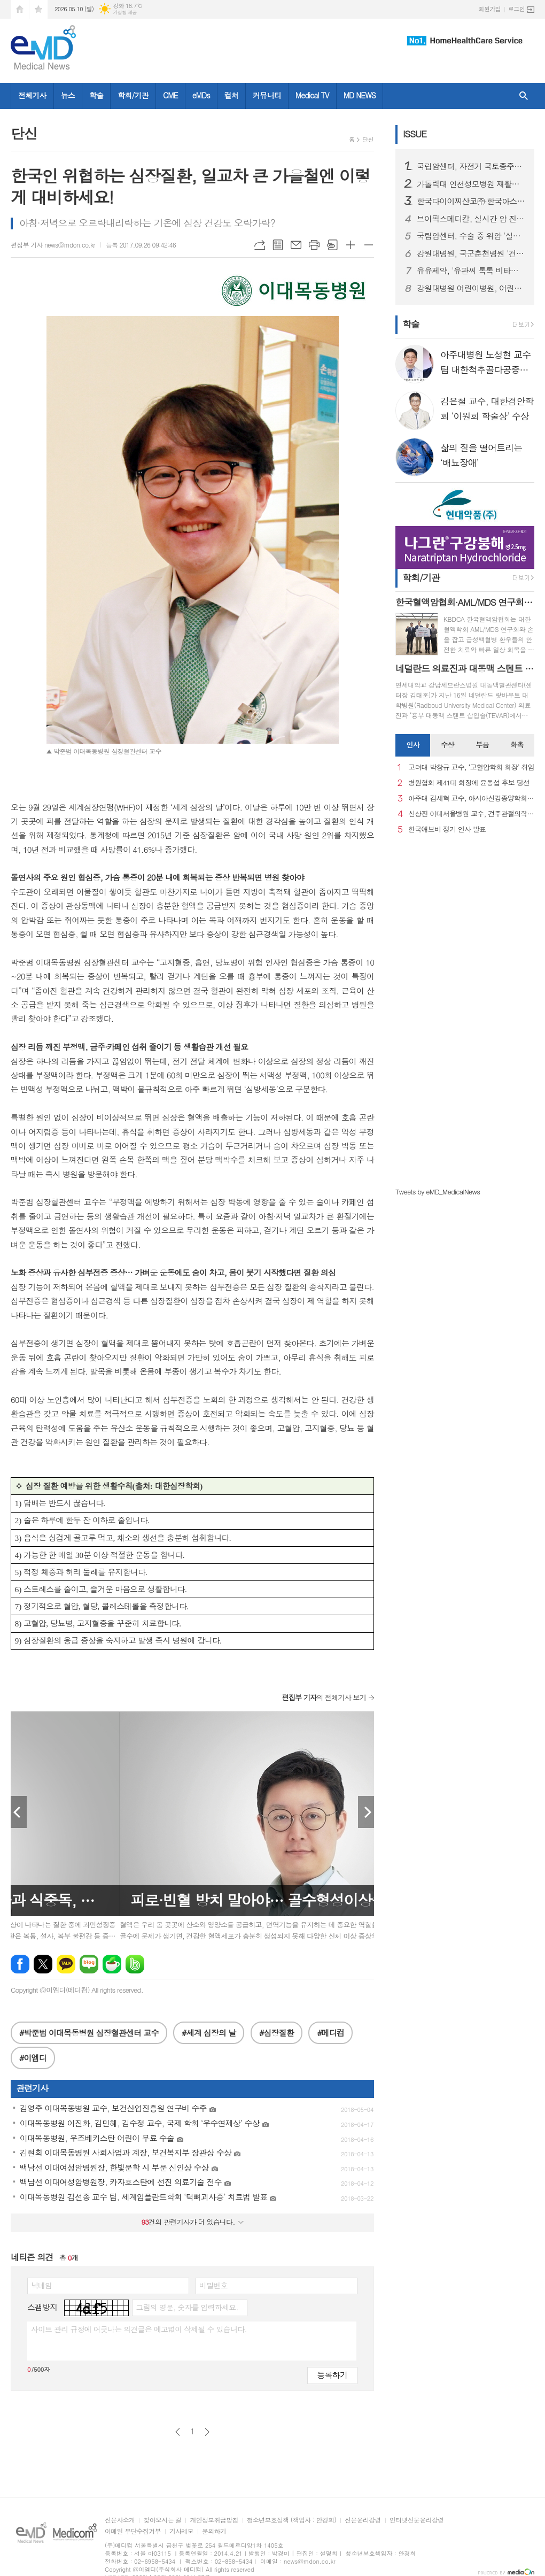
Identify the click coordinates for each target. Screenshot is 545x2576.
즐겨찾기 (38, 9)
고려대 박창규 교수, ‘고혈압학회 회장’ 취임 (471, 767)
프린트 (314, 245)
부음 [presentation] (482, 744)
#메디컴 (330, 2032)
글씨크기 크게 (350, 245)
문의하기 (214, 2531)
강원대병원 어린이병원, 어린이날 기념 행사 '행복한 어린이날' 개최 (471, 288)
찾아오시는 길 (162, 2520)
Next (366, 1812)
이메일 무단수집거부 (133, 2531)
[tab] (412, 745)
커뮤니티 (267, 95)
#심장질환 (276, 2032)
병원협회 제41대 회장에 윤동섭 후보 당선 (469, 783)
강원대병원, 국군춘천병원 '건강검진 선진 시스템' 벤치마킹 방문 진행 (471, 253)
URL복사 (259, 245)
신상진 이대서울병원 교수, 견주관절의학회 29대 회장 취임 (471, 814)
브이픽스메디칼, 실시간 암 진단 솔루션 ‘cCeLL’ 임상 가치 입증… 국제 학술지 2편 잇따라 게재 (471, 218)
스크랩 (332, 245)
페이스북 (20, 1964)
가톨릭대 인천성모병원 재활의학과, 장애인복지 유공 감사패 (471, 184)
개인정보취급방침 (214, 2520)
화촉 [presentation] (516, 744)
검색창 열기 (523, 96)
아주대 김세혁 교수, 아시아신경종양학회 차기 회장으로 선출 (471, 798)
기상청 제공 (125, 12)
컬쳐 (231, 95)
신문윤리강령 (363, 2520)
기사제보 (181, 2531)
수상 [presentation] (447, 744)
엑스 (43, 1964)
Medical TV (312, 95)
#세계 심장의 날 (209, 2032)
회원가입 (490, 9)
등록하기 (332, 2374)
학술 (96, 95)
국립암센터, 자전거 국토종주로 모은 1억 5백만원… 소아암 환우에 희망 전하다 (471, 166)
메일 (296, 245)
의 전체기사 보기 (324, 1697)
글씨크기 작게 (368, 245)
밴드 (135, 1964)
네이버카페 (112, 1964)
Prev (19, 1812)
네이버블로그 (89, 1964)
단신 (367, 139)
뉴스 (68, 95)
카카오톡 (66, 1964)
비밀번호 (213, 2285)
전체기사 (32, 95)
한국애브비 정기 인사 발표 (447, 829)
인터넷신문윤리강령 (417, 2520)
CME (170, 95)
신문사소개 (120, 2520)
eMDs (201, 95)
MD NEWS (360, 95)
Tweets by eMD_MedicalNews (437, 1191)
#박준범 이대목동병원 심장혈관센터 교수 (89, 2032)
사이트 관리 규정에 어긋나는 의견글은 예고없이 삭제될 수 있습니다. (139, 2329)
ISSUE (414, 133)
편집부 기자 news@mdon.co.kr (53, 244)
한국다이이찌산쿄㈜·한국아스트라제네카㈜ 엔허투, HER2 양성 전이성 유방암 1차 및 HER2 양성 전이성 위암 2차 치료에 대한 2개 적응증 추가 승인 (471, 201)
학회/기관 (133, 95)
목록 (277, 245)
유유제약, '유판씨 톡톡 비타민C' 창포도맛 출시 (471, 270)
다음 (207, 2432)
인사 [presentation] (412, 744)
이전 (178, 2432)
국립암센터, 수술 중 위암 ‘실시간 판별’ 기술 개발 (471, 235)
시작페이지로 (20, 9)
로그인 (516, 9)
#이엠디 (32, 2057)
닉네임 (41, 2285)
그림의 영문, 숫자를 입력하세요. (187, 2307)
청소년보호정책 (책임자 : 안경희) (291, 2520)
